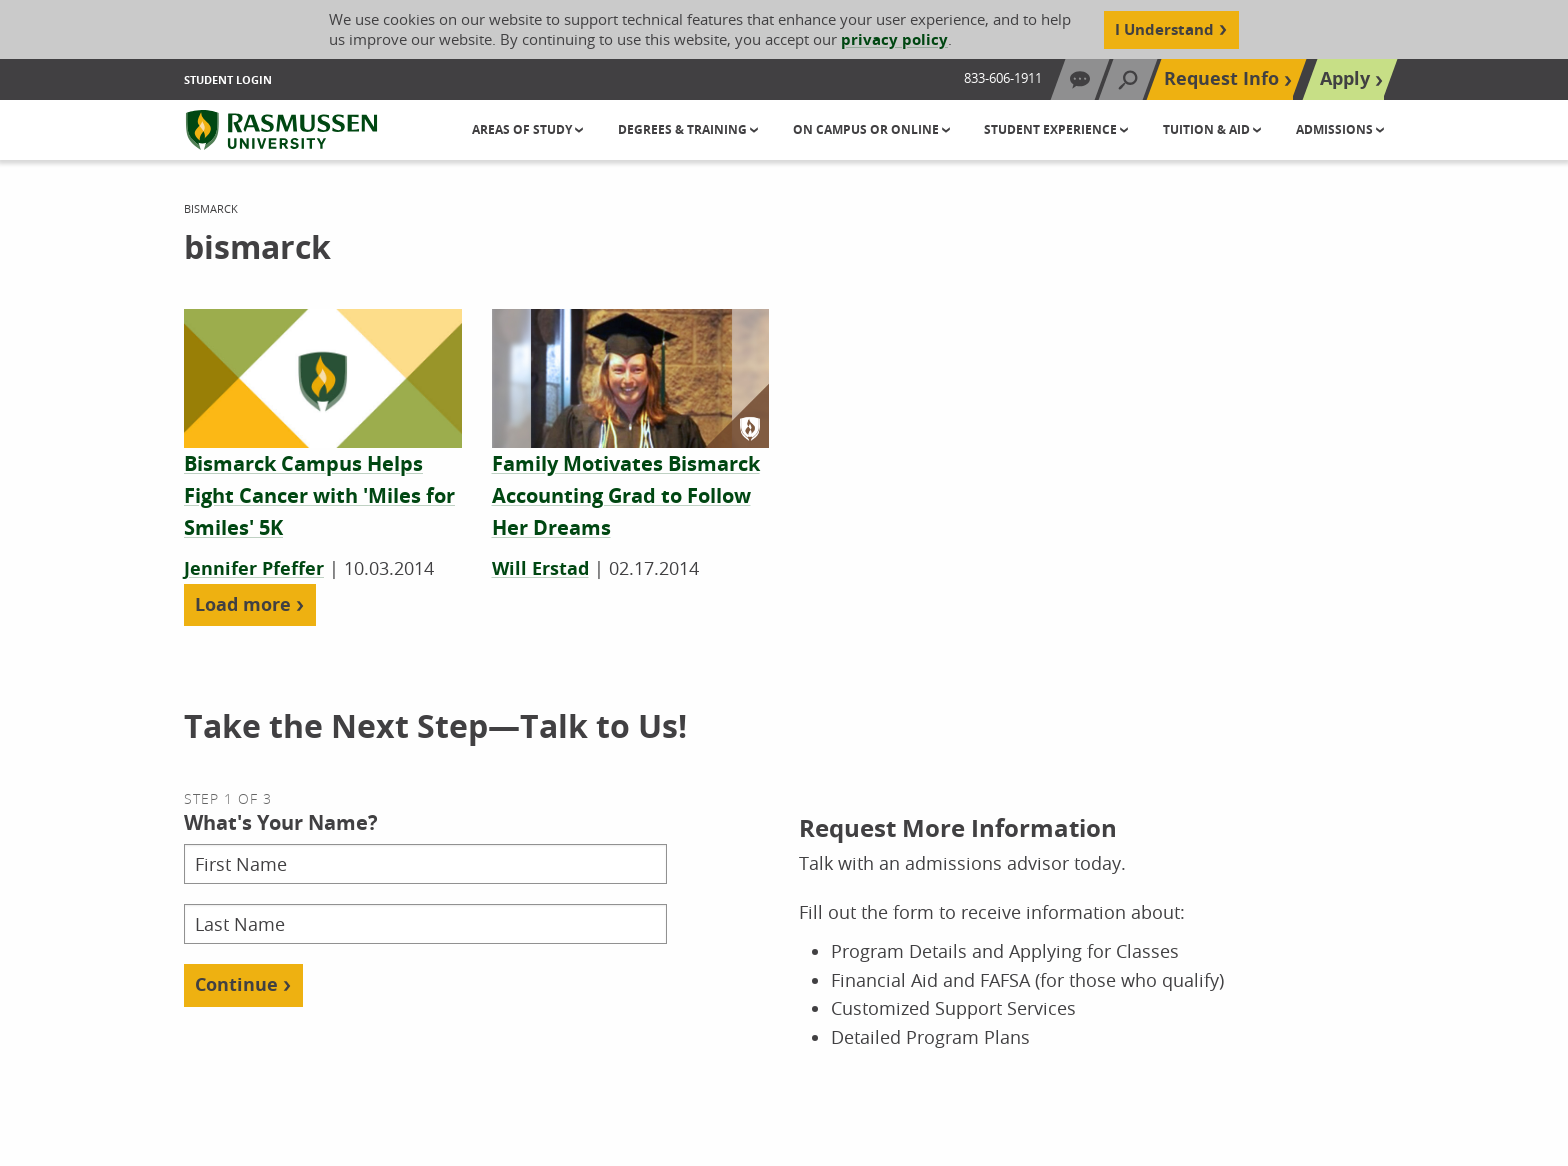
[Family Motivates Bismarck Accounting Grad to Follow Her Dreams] (626, 496)
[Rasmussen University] (281, 130)
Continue (236, 984)
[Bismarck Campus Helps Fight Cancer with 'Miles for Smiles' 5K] (319, 496)
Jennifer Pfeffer (254, 568)
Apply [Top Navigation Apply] (1345, 78)
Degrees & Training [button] (684, 129)
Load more (243, 604)
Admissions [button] (1336, 129)
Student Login (228, 79)
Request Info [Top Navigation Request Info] (1221, 78)
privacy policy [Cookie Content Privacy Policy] (894, 39)
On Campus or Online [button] (867, 129)
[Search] (1128, 79)
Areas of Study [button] (523, 129)
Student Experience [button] (1052, 129)
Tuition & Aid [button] (1208, 129)
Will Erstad (540, 568)
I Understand (1164, 29)
